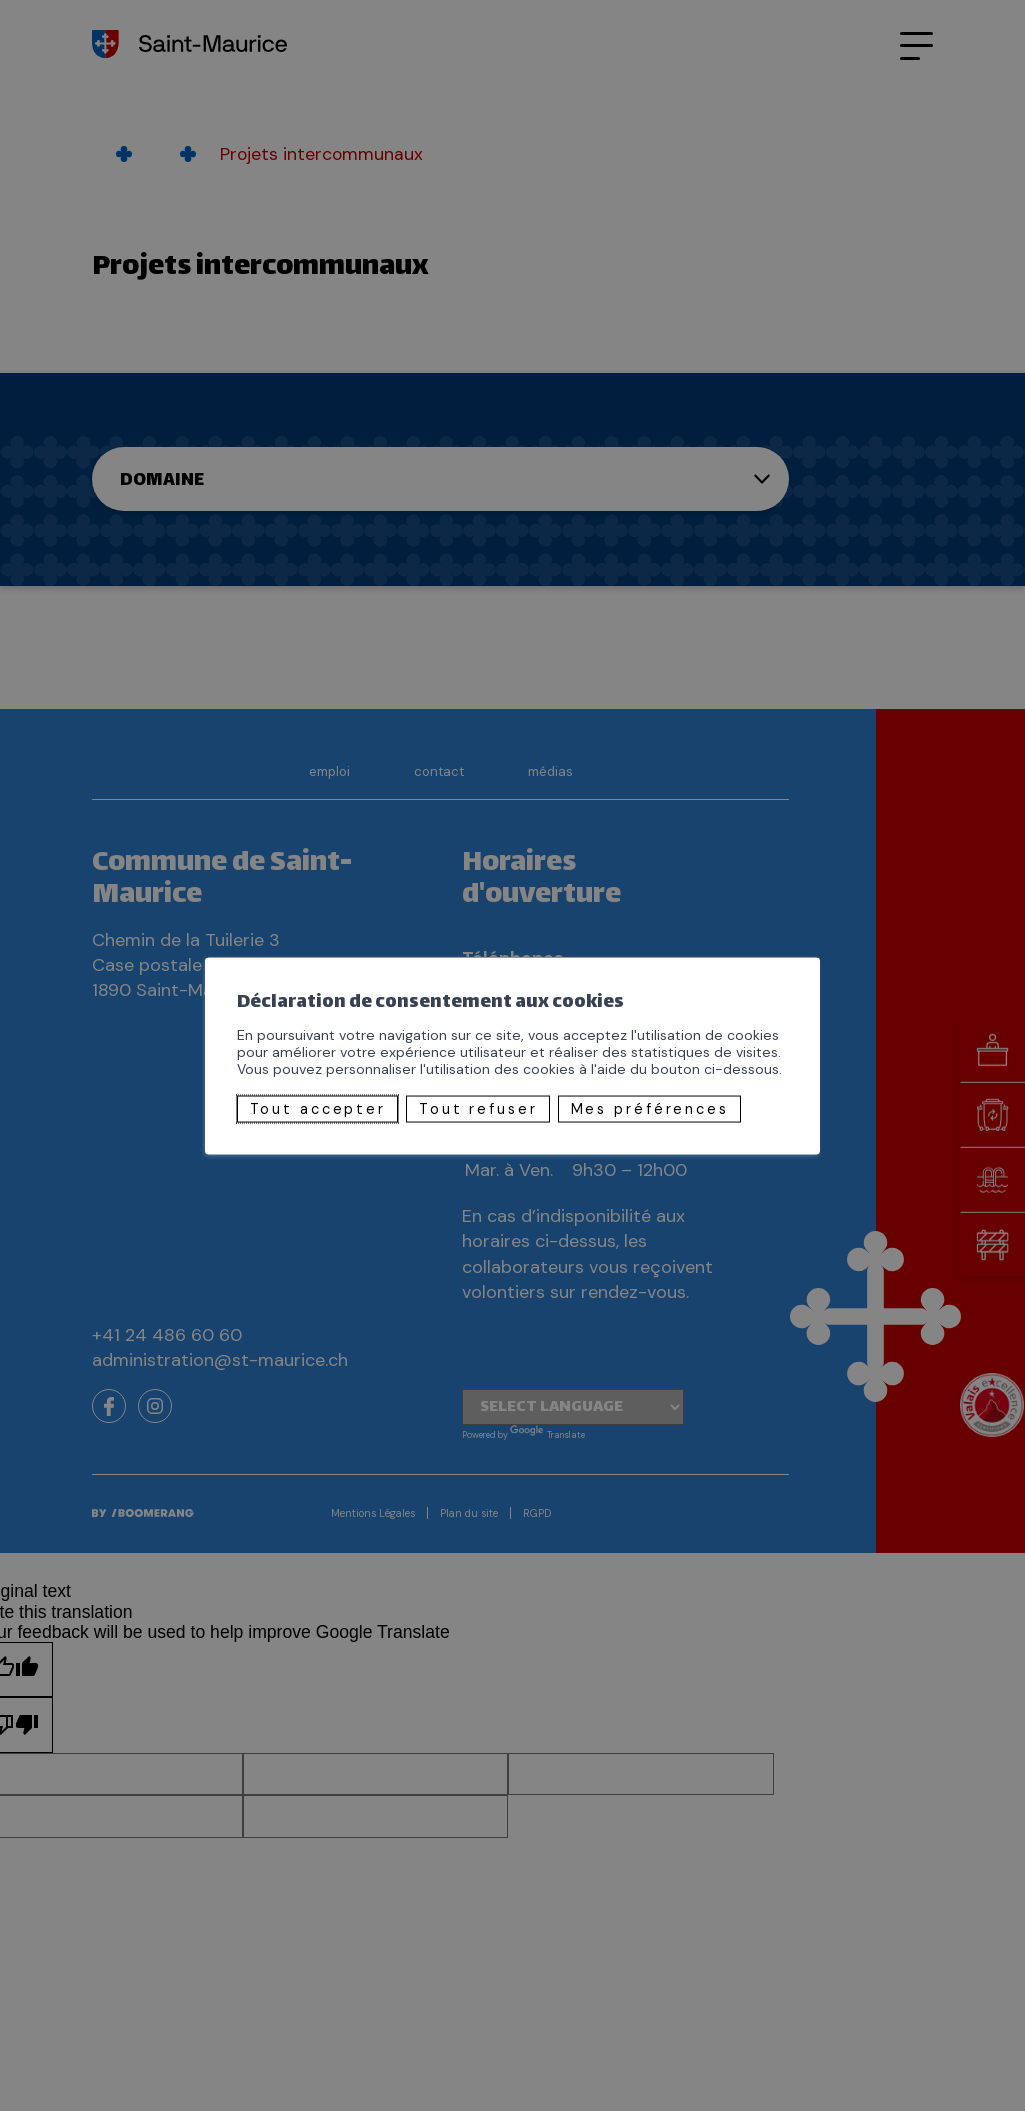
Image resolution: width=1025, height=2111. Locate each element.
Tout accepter (318, 1109)
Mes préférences (650, 1109)
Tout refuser (478, 1109)
